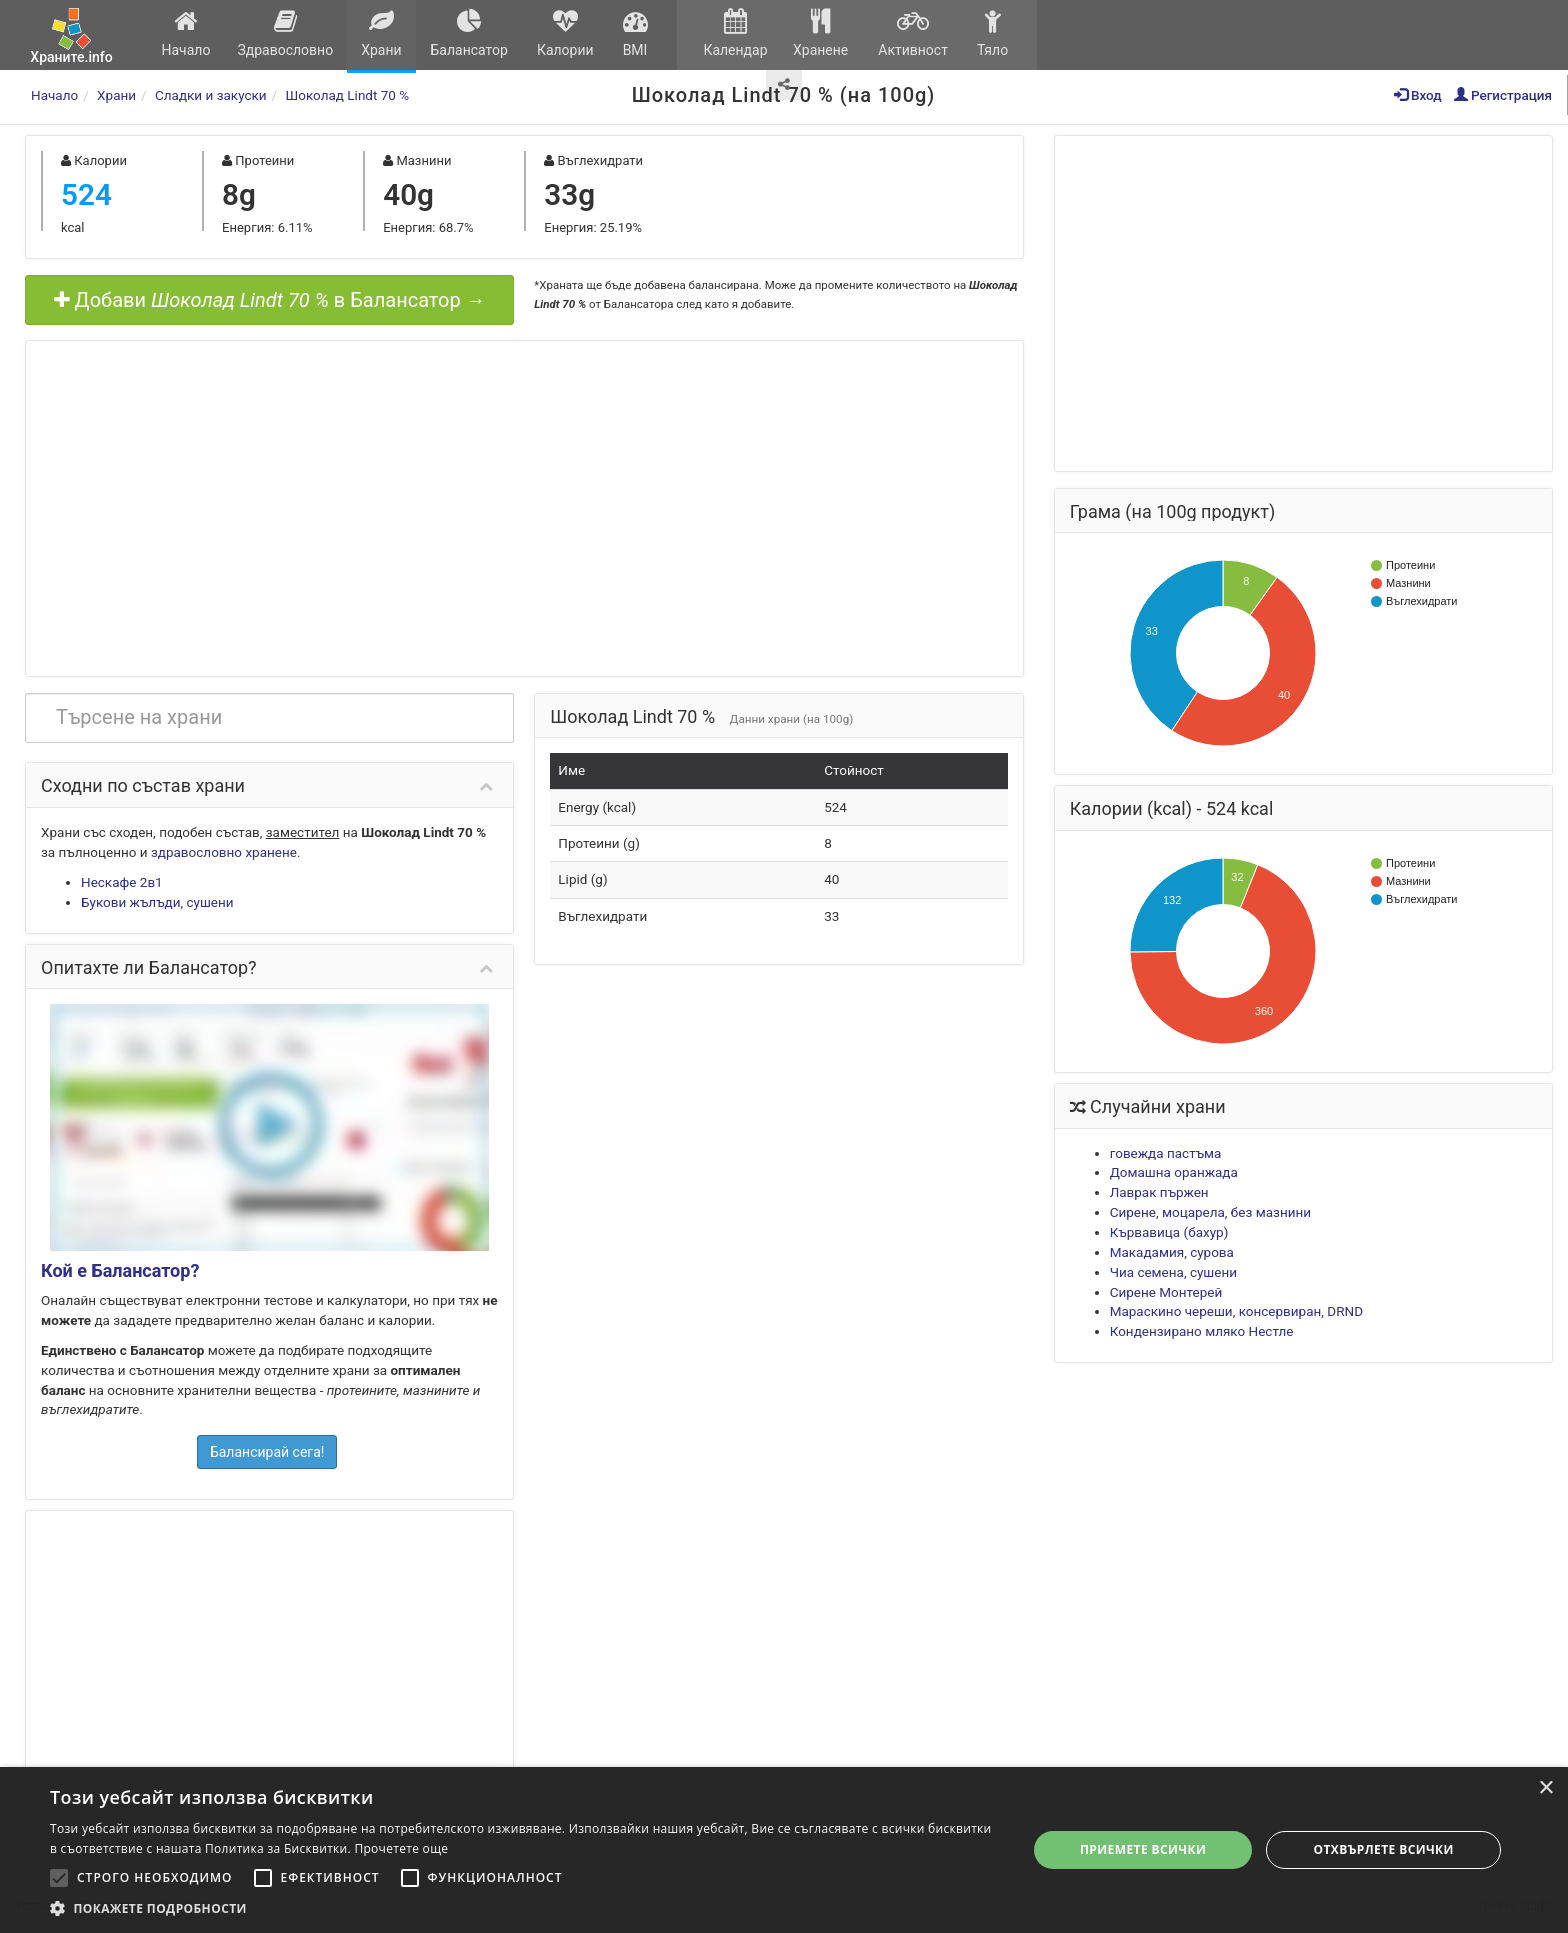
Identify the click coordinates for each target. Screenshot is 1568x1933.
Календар (735, 33)
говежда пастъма (1166, 1153)
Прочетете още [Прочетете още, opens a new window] (401, 1848)
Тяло (992, 33)
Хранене (820, 33)
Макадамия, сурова (1172, 1252)
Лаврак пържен (1159, 1192)
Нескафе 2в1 (122, 882)
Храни (381, 33)
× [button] (1545, 1788)
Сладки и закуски (211, 95)
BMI (635, 33)
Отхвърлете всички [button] (1384, 1849)
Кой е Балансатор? (120, 1270)
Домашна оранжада (1174, 1172)
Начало (186, 33)
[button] (524, 1908)
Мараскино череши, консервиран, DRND (1236, 1311)
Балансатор (469, 33)
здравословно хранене (224, 852)
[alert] (784, 1850)
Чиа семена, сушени (1173, 1272)
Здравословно (285, 33)
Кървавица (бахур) (1169, 1232)
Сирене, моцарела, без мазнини (1210, 1212)
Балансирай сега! (267, 1452)
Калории (565, 33)
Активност (913, 33)
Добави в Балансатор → (270, 300)
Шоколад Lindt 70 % (348, 95)
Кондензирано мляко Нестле (1202, 1331)
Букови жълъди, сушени (157, 902)
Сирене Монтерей (1166, 1292)
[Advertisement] (524, 506)
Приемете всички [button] (1143, 1849)
